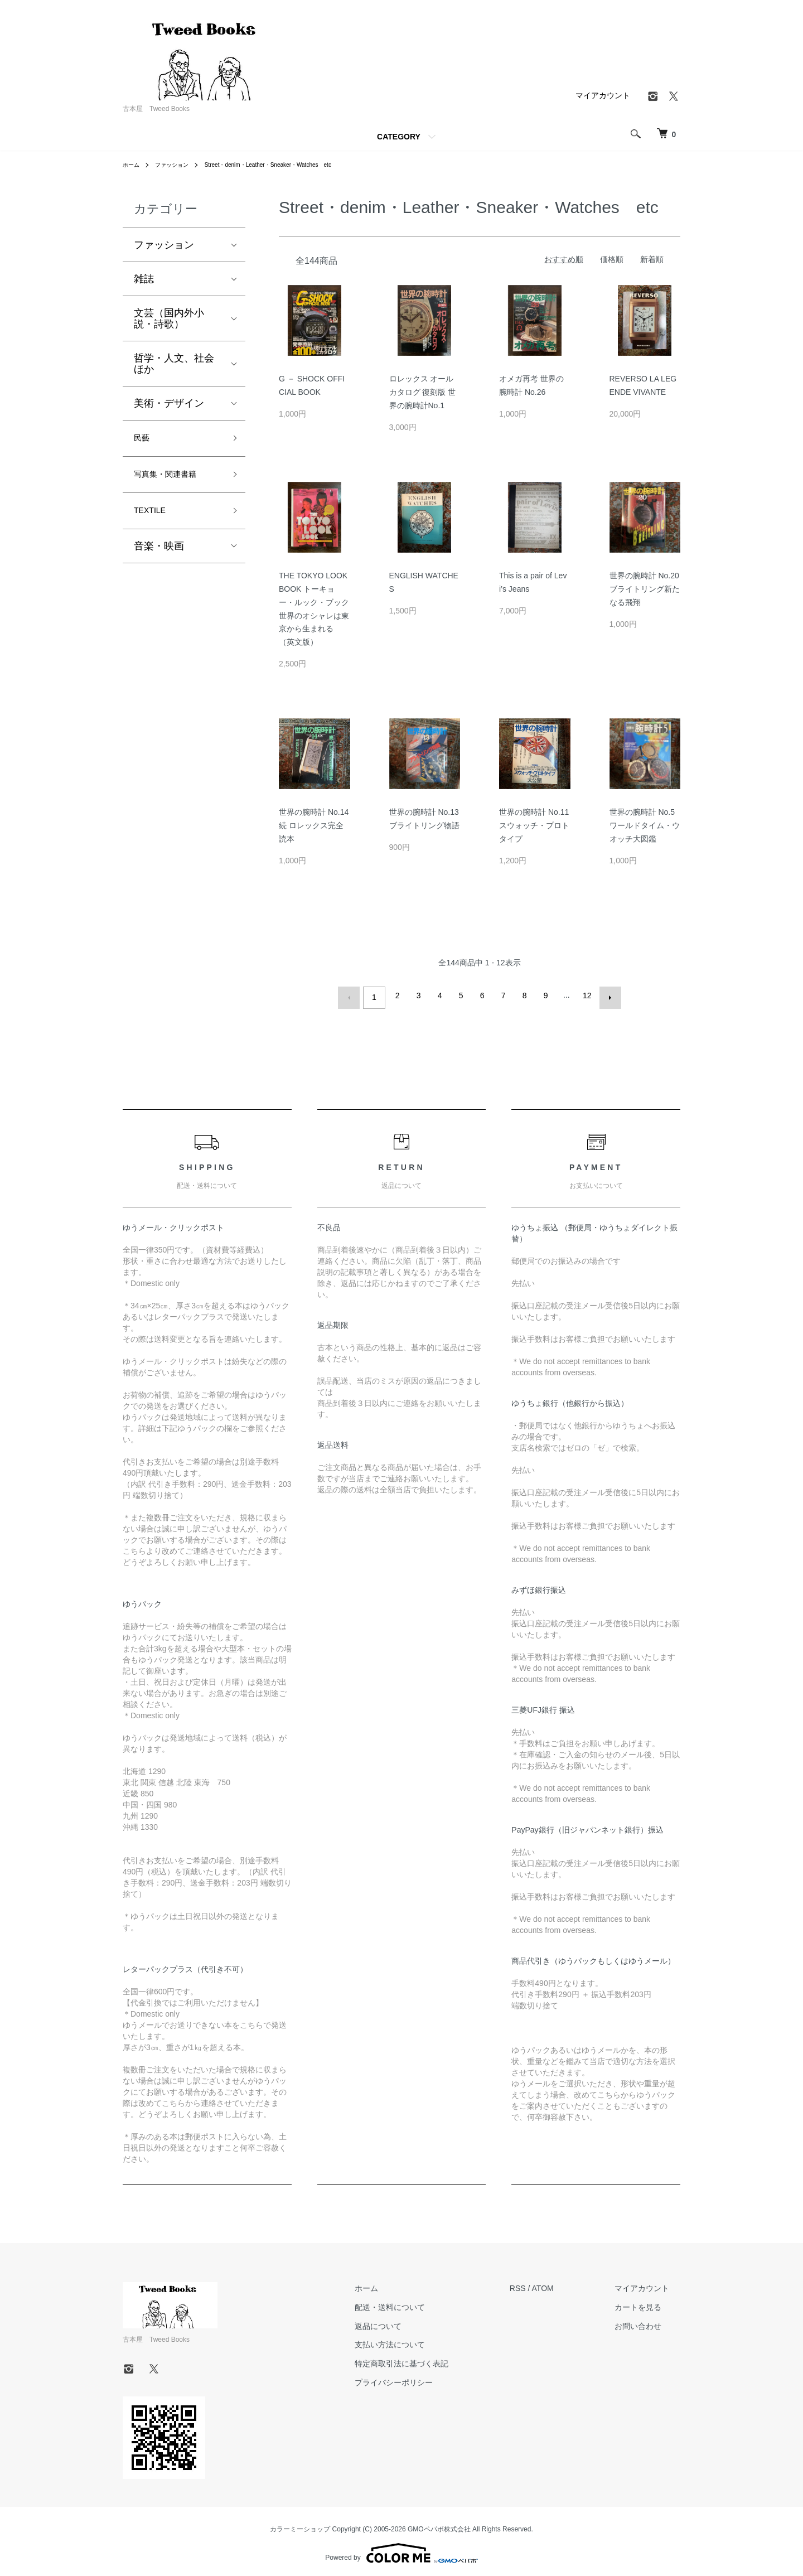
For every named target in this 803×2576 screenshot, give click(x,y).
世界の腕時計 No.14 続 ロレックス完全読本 (314, 825)
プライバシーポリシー (427, 2378)
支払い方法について (423, 2340)
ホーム (133, 164)
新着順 (652, 259)
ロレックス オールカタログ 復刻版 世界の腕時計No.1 (422, 392)
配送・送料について (423, 2302)
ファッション (178, 164)
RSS (539, 2283)
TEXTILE (154, 519)
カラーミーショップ (300, 2525)
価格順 (611, 259)
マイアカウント (602, 95)
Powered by (401, 2549)
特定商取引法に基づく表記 (434, 2359)
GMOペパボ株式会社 (439, 2525)
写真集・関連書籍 (174, 480)
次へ (606, 995)
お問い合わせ (649, 2321)
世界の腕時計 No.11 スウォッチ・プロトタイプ (534, 825)
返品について (411, 2321)
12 (585, 995)
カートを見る (649, 2302)
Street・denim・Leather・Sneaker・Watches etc (290, 164)
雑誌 (144, 278)
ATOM (564, 2283)
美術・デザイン (169, 403)
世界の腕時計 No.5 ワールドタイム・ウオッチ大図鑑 (644, 825)
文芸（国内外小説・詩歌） (169, 318)
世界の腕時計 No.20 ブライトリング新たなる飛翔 (644, 589)
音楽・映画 (159, 557)
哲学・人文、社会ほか (174, 363)
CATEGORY (398, 136)
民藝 (144, 440)
